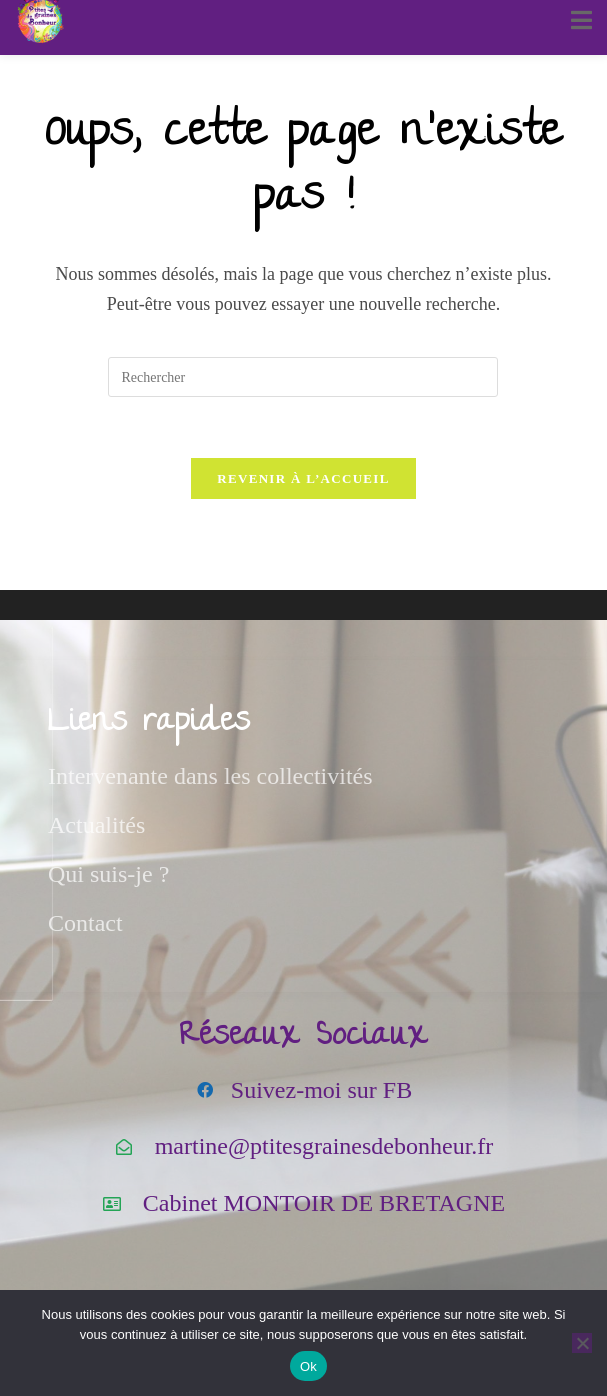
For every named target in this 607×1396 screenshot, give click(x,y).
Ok (308, 1366)
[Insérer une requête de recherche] (303, 377)
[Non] (582, 1343)
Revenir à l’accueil (303, 478)
